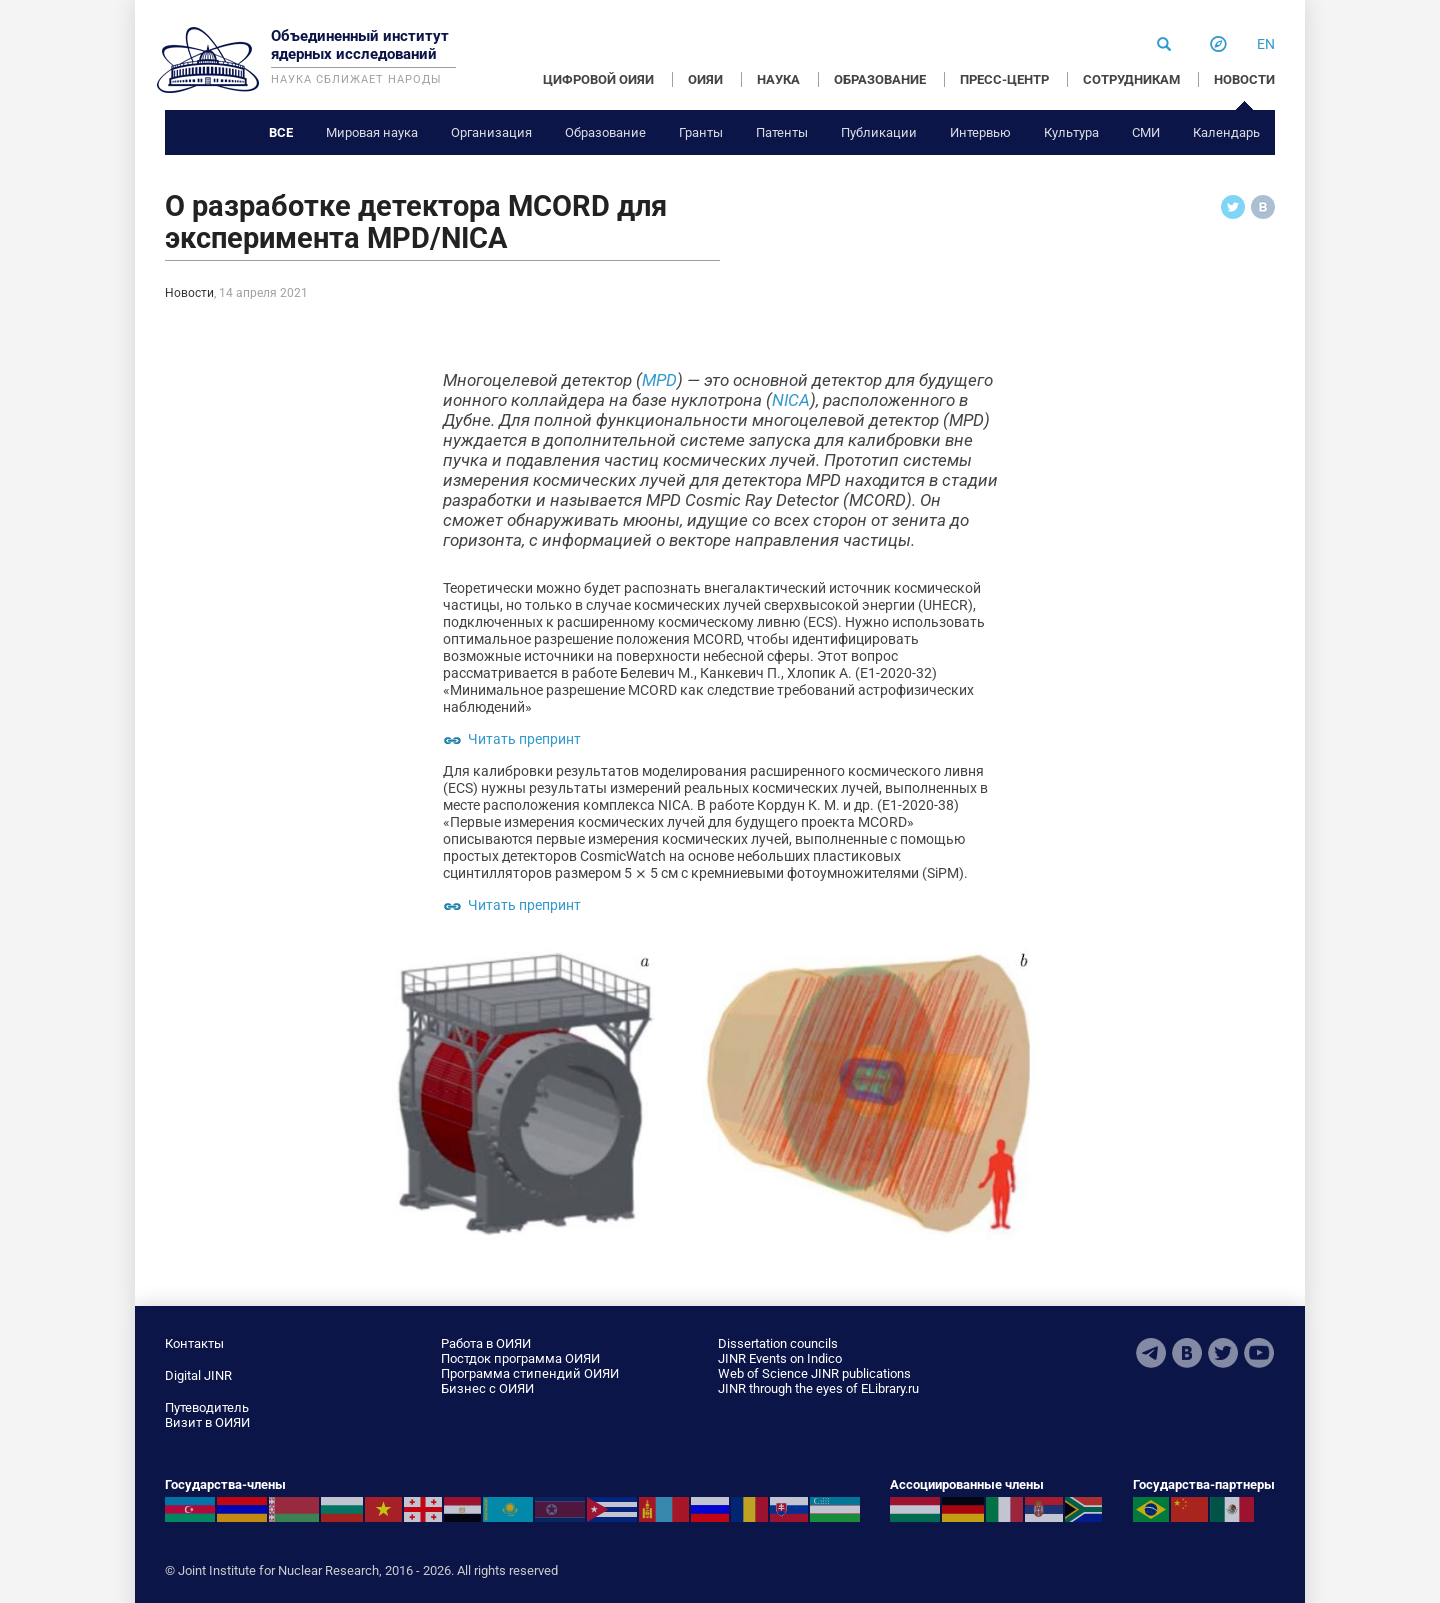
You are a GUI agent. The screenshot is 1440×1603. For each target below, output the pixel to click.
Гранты (701, 132)
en (1266, 44)
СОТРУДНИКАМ (1131, 79)
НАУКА (778, 79)
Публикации (879, 132)
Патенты (782, 132)
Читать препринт (524, 739)
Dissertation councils (778, 1343)
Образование (605, 132)
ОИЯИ (705, 79)
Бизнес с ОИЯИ (487, 1388)
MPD (659, 380)
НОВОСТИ (1244, 79)
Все (281, 132)
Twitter (1223, 1353)
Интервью (980, 132)
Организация (491, 132)
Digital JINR (198, 1375)
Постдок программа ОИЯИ (520, 1358)
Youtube (1259, 1353)
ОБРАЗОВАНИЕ (880, 79)
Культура (1071, 132)
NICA (791, 400)
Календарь (1226, 132)
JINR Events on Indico (780, 1358)
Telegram (1151, 1353)
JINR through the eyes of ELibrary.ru (818, 1388)
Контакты (194, 1343)
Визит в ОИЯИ (207, 1422)
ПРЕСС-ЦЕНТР (1004, 79)
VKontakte (1187, 1353)
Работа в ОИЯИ (486, 1343)
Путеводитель (207, 1407)
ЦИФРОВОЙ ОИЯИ (598, 79)
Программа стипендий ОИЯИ (530, 1373)
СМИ (1146, 132)
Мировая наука (372, 132)
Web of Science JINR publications (814, 1373)
